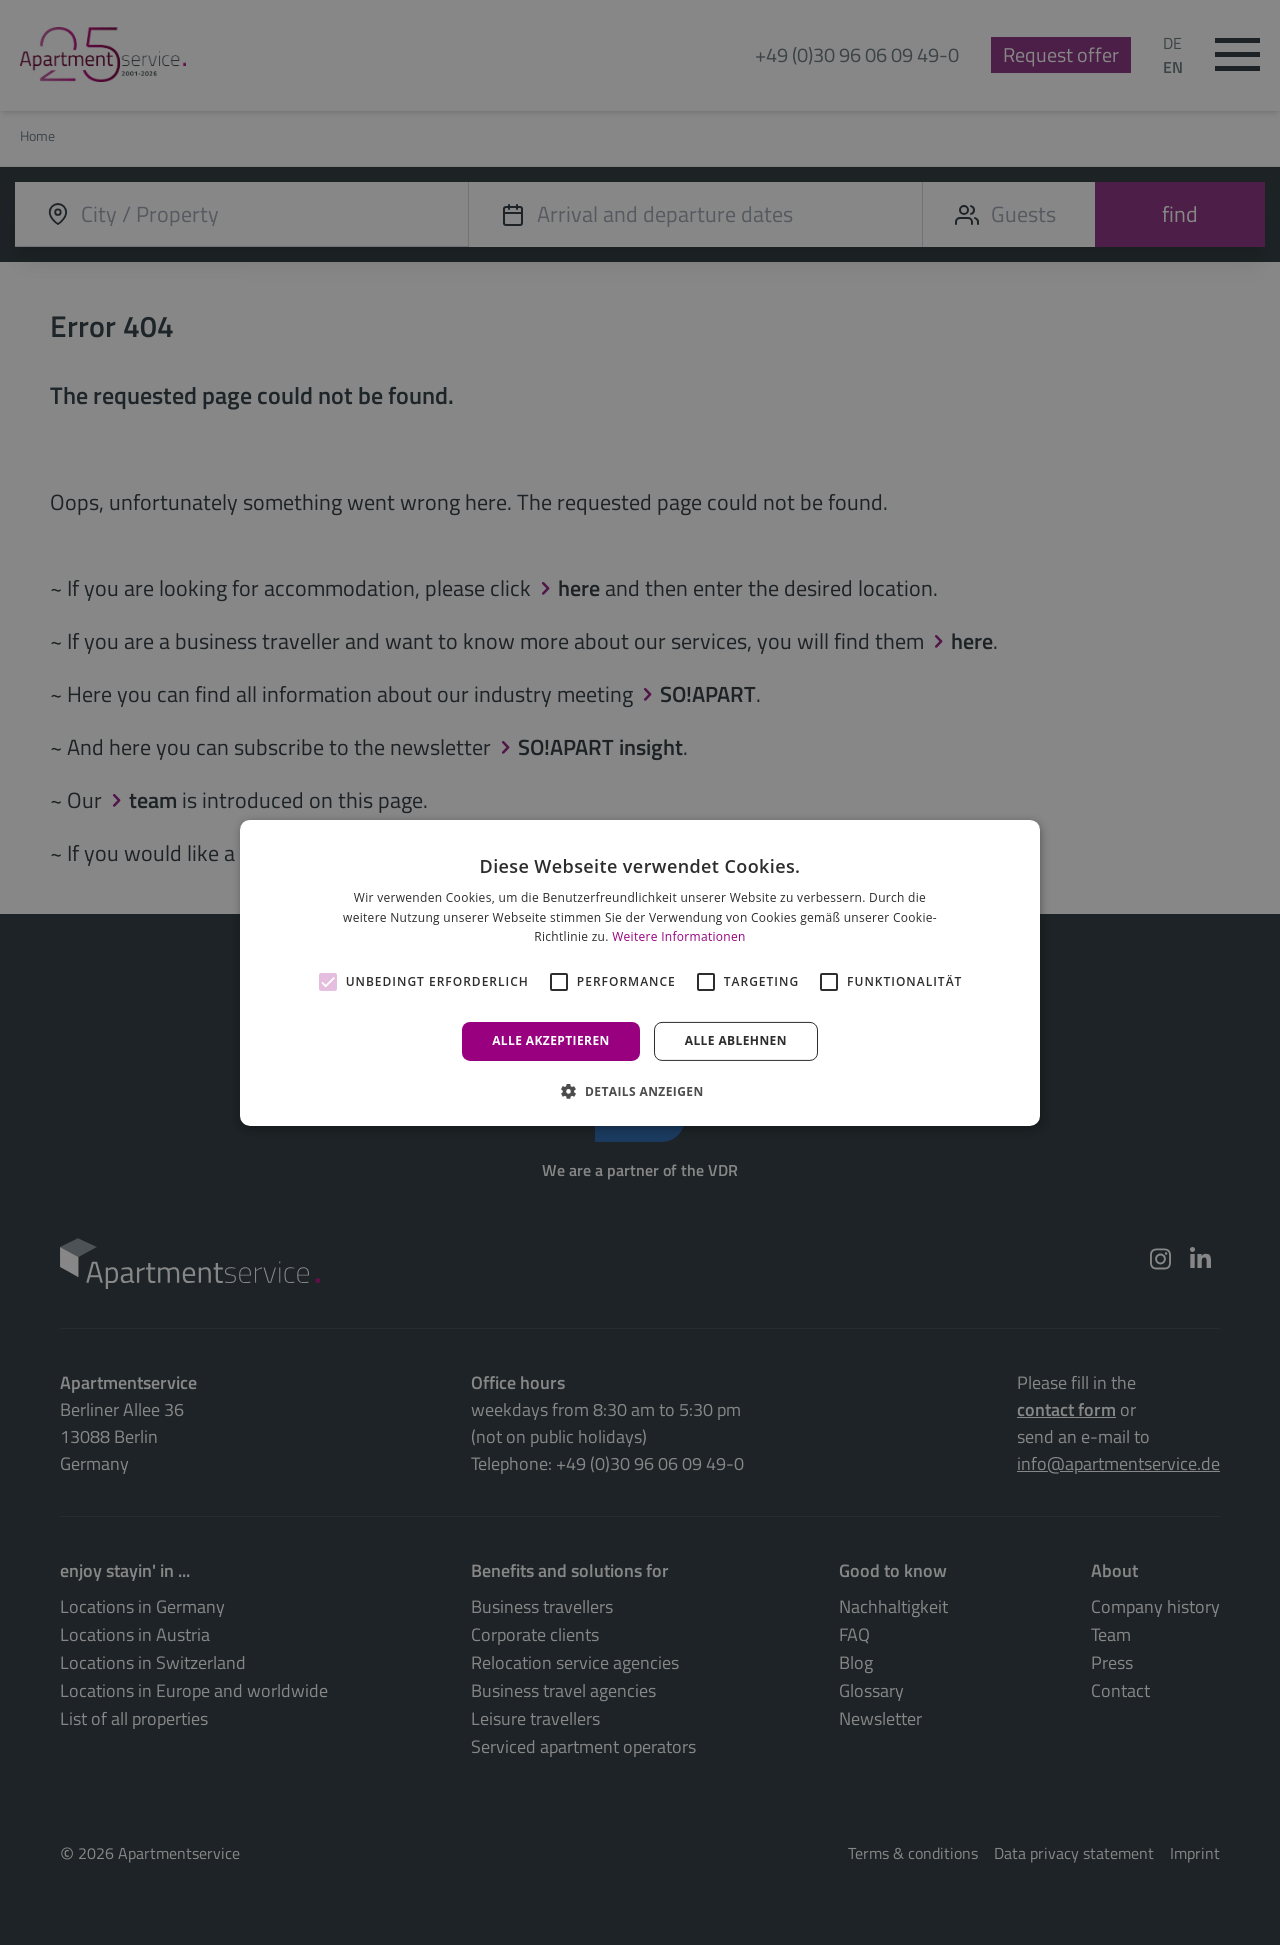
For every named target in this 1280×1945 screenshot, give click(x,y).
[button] (639, 1091)
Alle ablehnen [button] (736, 1040)
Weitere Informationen (679, 936)
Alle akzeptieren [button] (551, 1040)
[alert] (640, 972)
